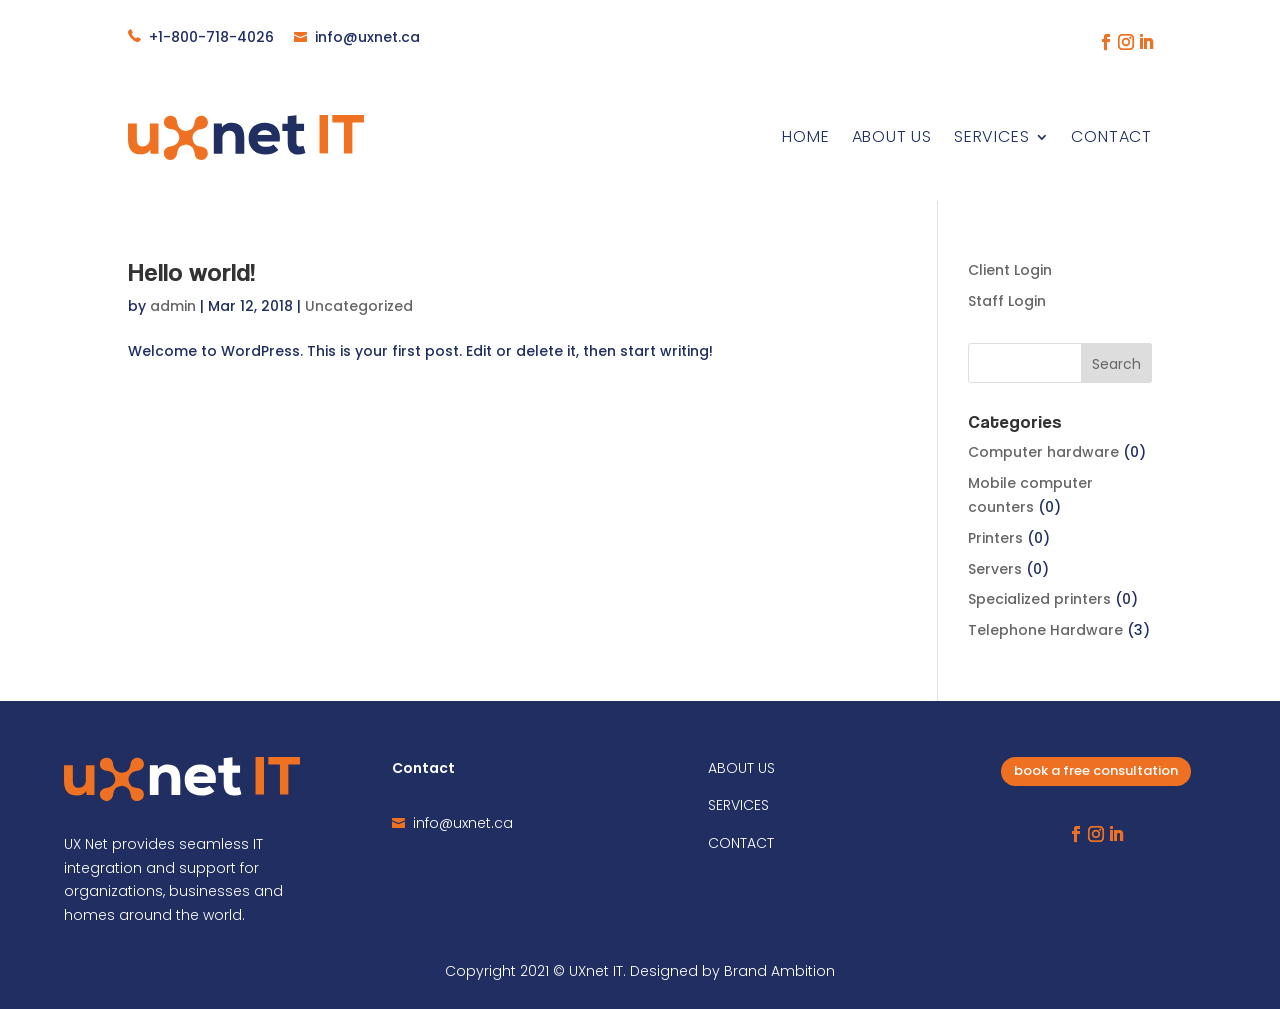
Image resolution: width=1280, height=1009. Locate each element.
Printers (995, 538)
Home (805, 136)
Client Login (1010, 270)
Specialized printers (1039, 599)
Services (991, 136)
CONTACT (741, 843)
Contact (1111, 136)
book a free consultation (1096, 770)
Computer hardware (1043, 452)
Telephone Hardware (1045, 630)
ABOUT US (741, 768)
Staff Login (1007, 301)
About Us (892, 136)
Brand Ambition (779, 971)
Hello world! (192, 271)
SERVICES (738, 805)
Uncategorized (359, 306)
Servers (995, 569)
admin (173, 306)
